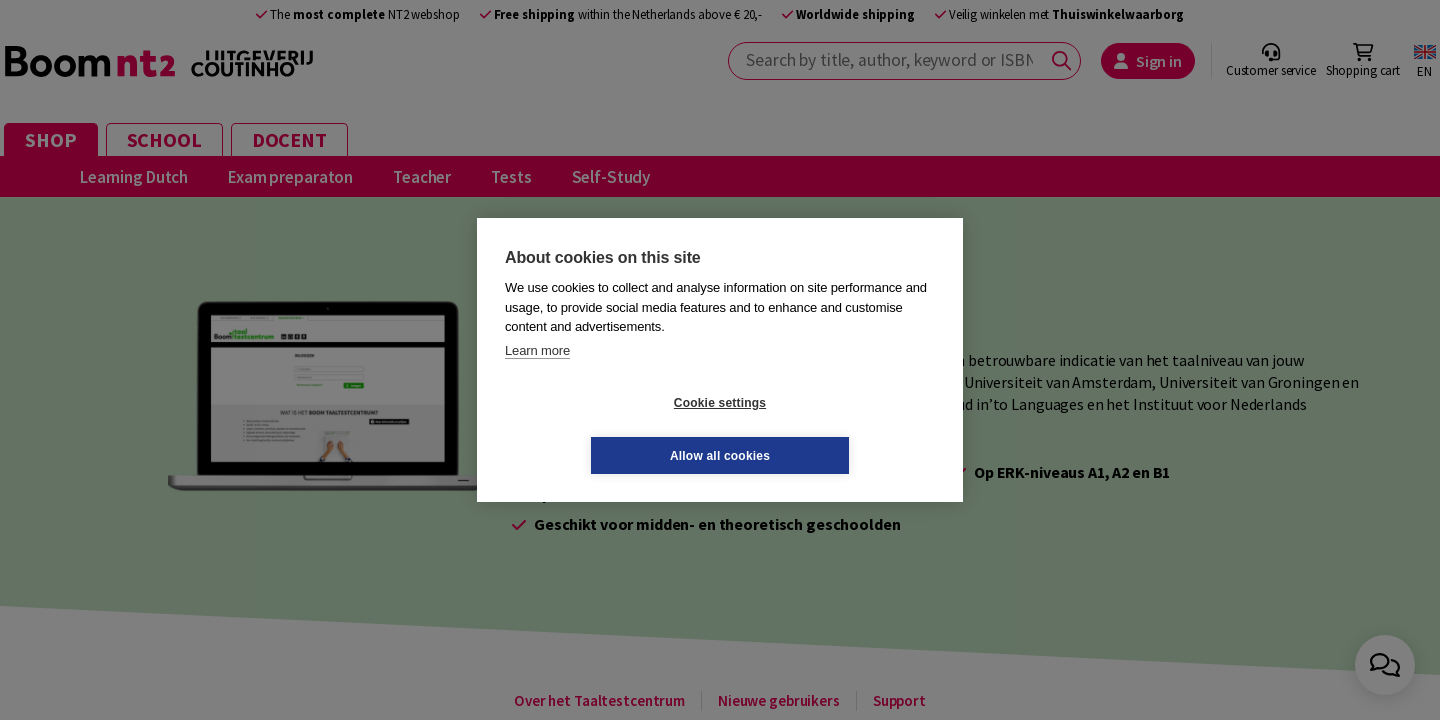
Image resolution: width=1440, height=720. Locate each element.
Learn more (537, 376)
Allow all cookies (839, 429)
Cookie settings (601, 429)
